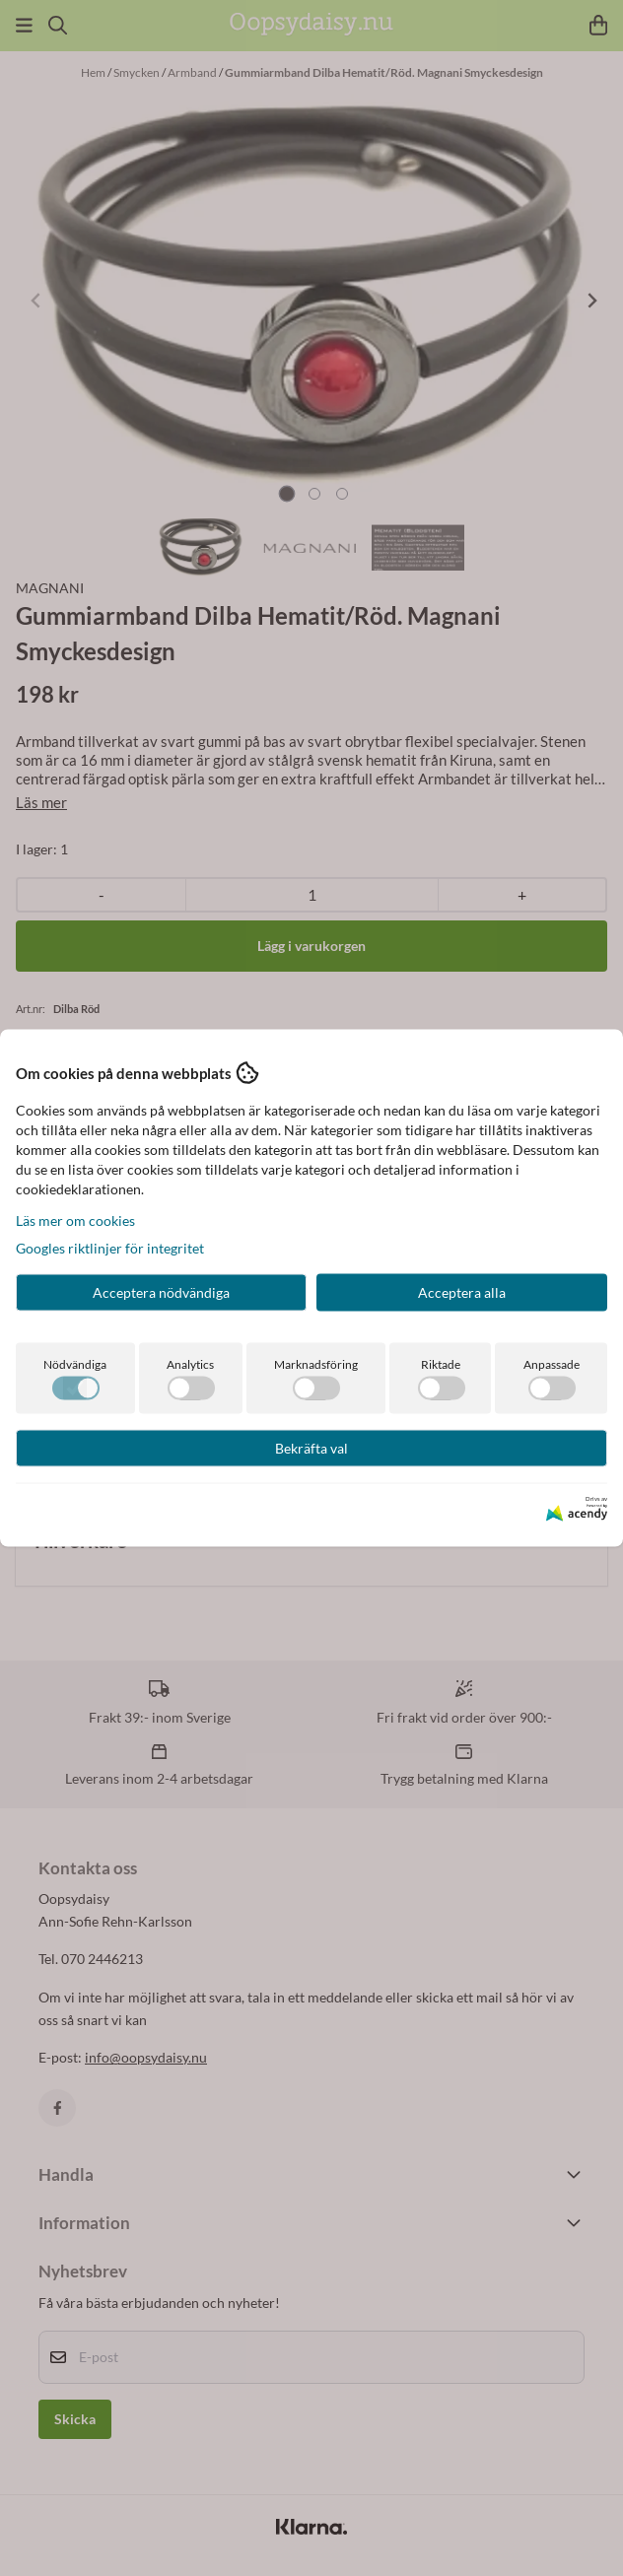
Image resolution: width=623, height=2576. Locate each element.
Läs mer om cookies (75, 1220)
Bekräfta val (311, 1448)
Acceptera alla (462, 1292)
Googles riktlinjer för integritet (110, 1248)
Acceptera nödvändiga (161, 1292)
